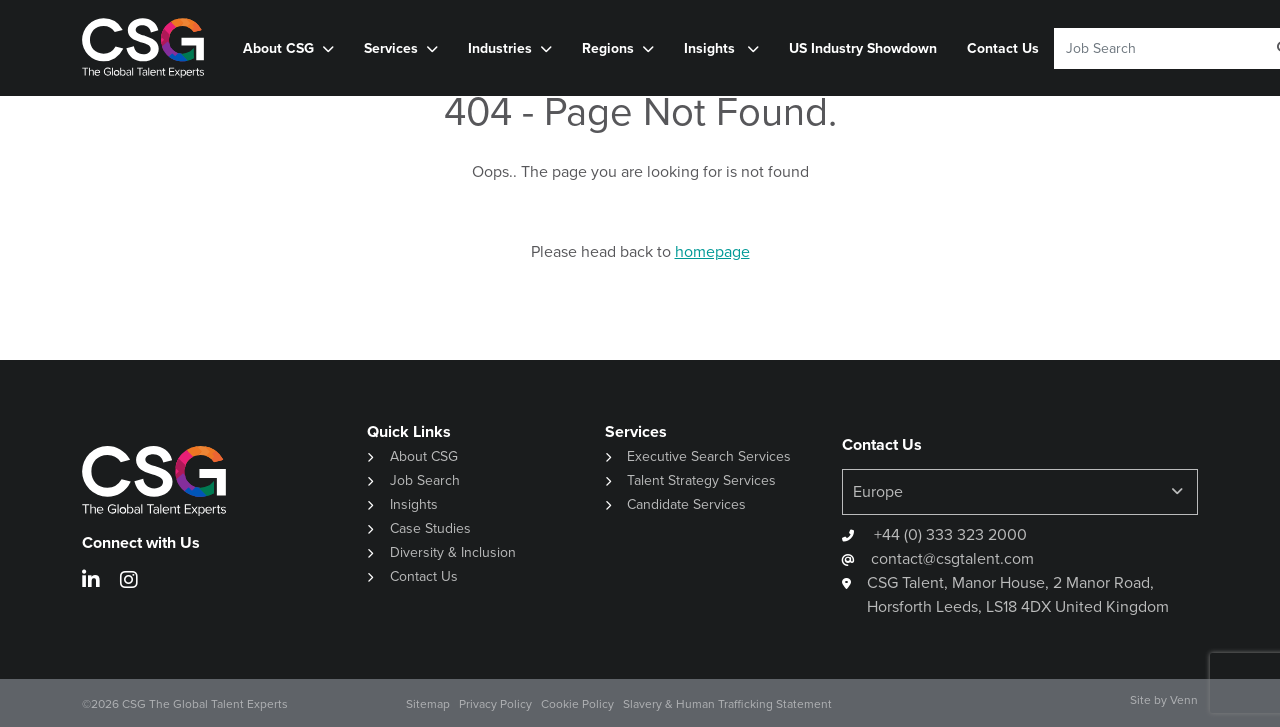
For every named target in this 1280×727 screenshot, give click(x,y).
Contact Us (1003, 48)
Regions (608, 48)
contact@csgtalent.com (952, 558)
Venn (1184, 700)
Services (391, 48)
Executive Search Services (709, 456)
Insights (711, 48)
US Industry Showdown (863, 48)
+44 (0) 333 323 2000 (948, 534)
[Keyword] (1152, 48)
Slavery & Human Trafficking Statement (727, 704)
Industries (500, 48)
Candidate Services (686, 504)
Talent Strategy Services (701, 480)
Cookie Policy (577, 704)
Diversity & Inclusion (453, 552)
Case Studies (430, 528)
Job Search (425, 480)
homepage (712, 251)
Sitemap (428, 704)
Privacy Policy (495, 704)
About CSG (278, 48)
